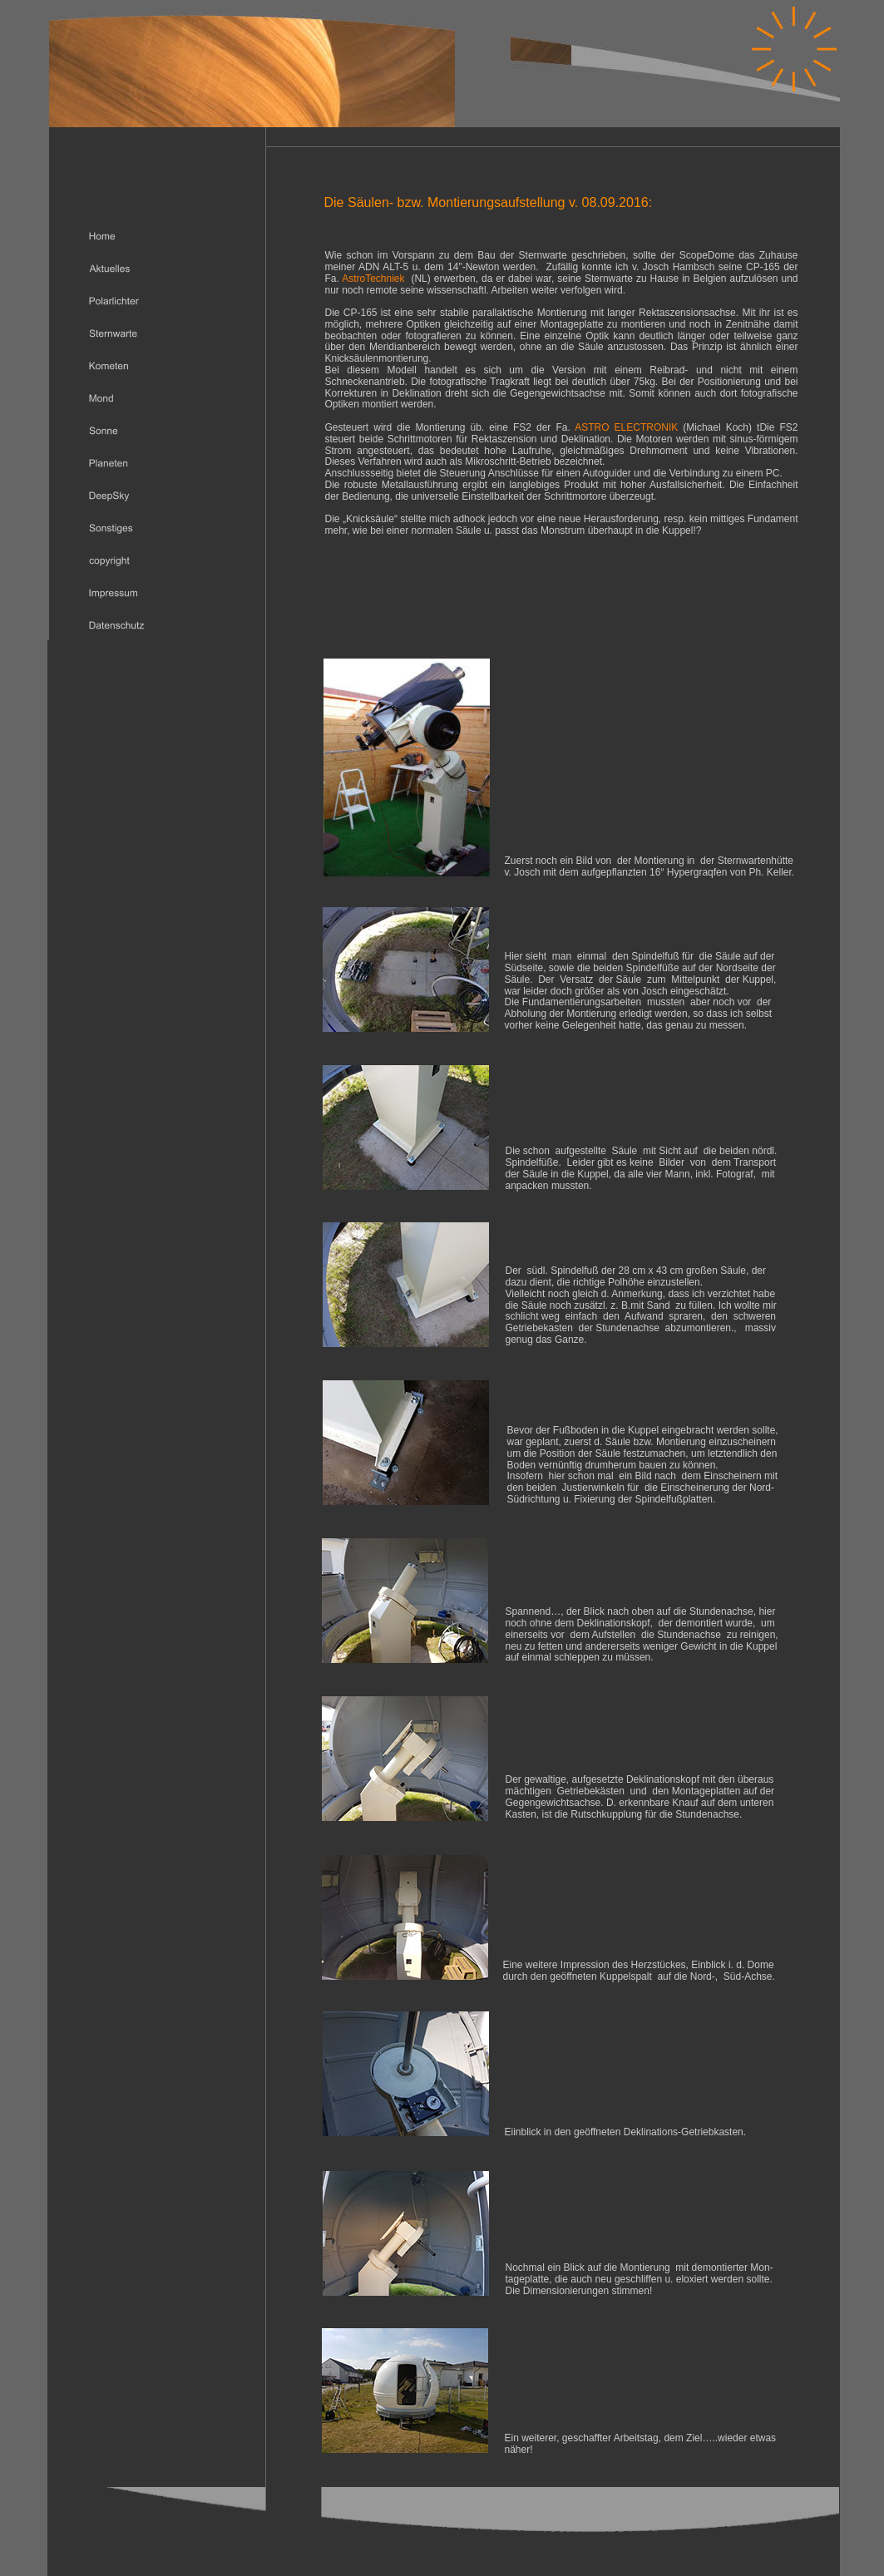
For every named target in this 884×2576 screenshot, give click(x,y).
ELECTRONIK (647, 427)
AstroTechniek (373, 278)
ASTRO (592, 427)
